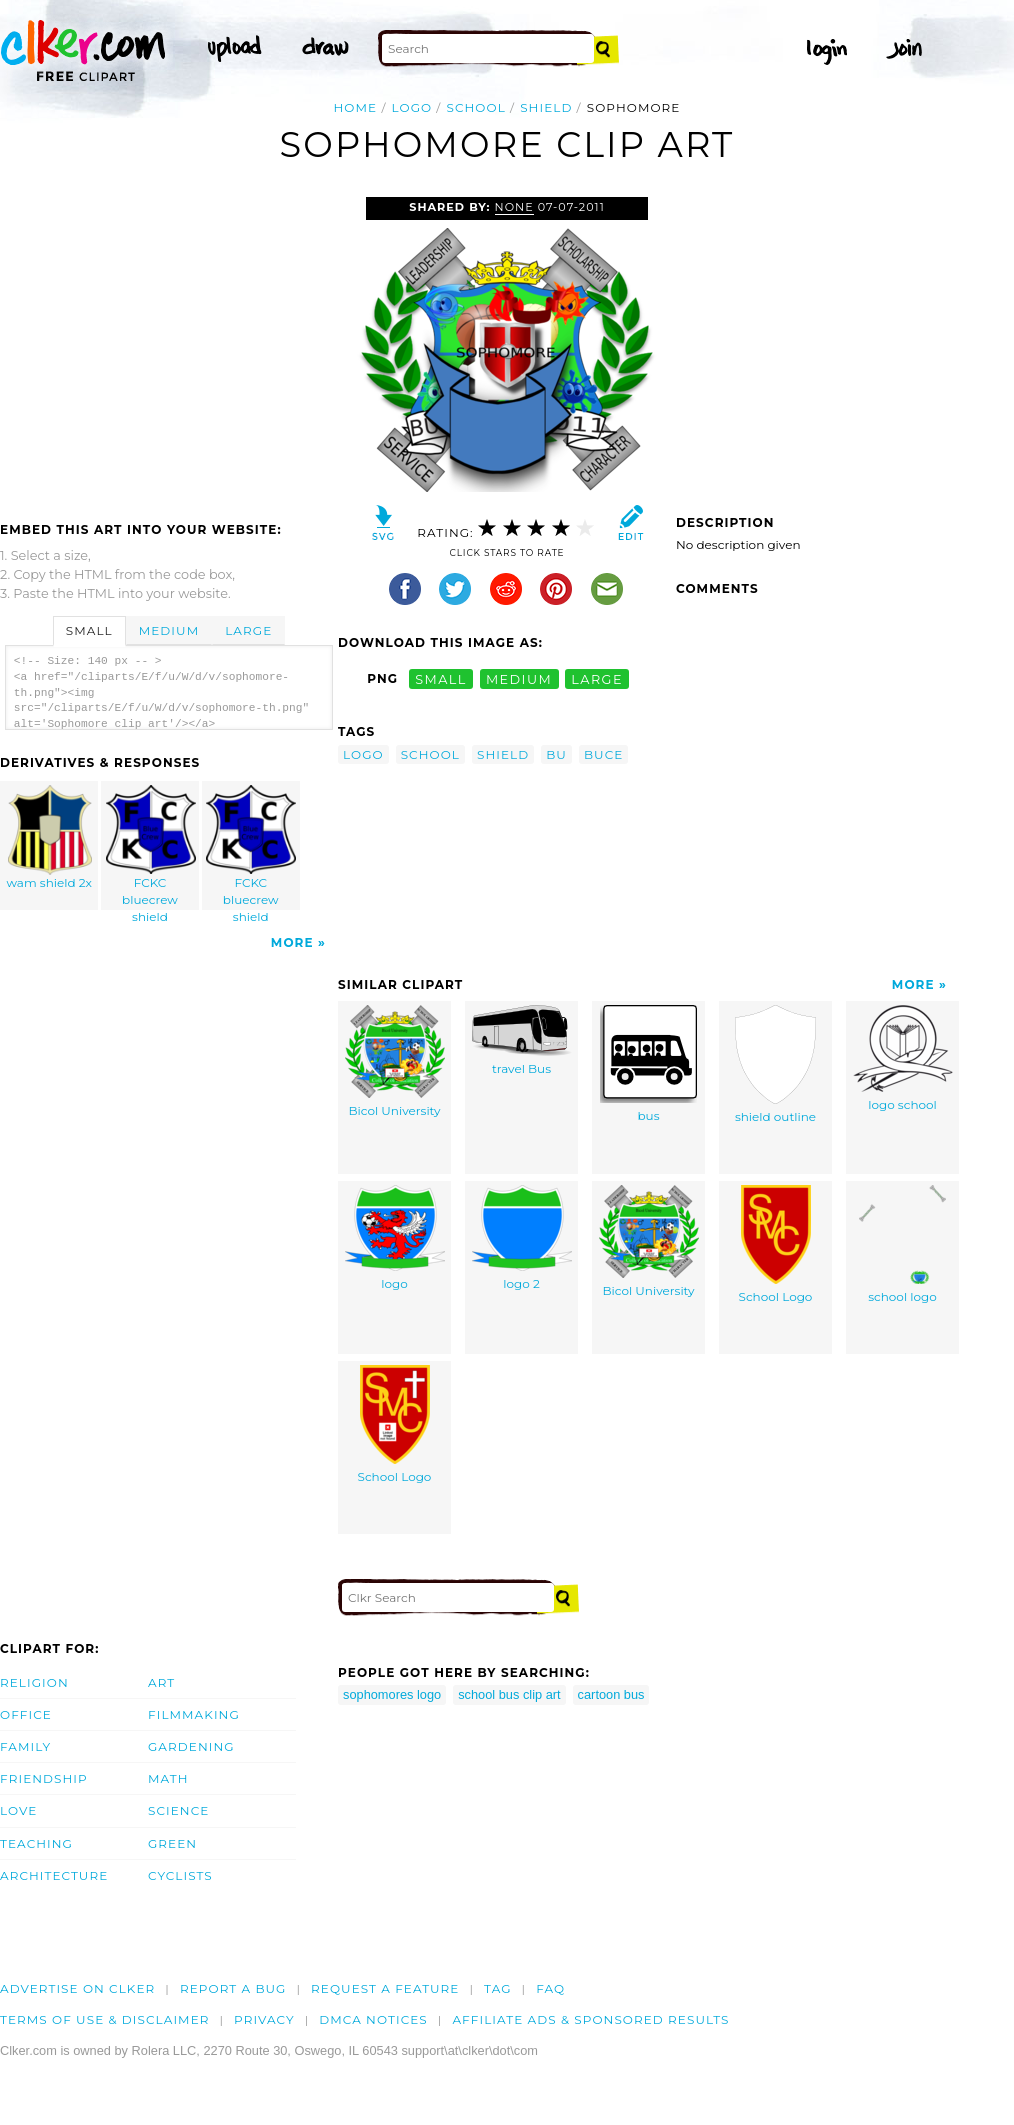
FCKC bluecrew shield (151, 847)
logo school (903, 1058)
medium (519, 678)
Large (248, 630)
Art (161, 1682)
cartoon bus (611, 1694)
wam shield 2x (50, 837)
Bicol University (395, 1061)
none (514, 207)
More (292, 942)
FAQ (550, 1988)
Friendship (44, 1778)
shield (546, 107)
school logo (902, 1244)
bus (648, 1064)
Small (89, 630)
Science (178, 1810)
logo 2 (522, 1238)
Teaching (36, 1843)
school (475, 107)
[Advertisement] (168, 347)
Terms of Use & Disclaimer (105, 2019)
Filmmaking (194, 1714)
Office (26, 1714)
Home (356, 107)
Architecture (54, 1875)
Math (168, 1778)
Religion (34, 1682)
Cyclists (180, 1875)
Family (25, 1746)
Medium (169, 630)
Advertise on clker (77, 1988)
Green (172, 1843)
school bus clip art (509, 1694)
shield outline (775, 1064)
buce (603, 754)
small (441, 678)
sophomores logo (392, 1694)
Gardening (191, 1746)
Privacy (264, 2019)
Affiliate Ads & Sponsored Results (590, 2019)
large (597, 678)
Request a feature (385, 1988)
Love (18, 1810)
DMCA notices (373, 2019)
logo (412, 107)
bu (556, 754)
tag (497, 1988)
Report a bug (233, 1988)
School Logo (776, 1244)
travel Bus (522, 1040)
